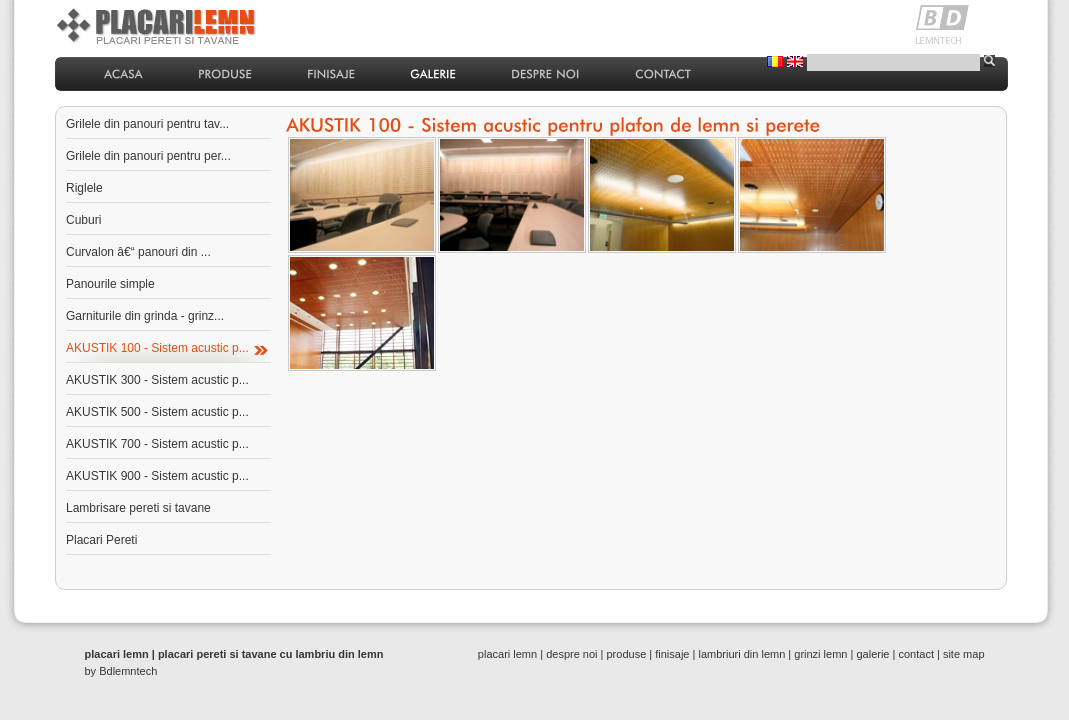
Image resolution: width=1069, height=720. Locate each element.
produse (627, 654)
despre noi (571, 654)
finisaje (672, 654)
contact (915, 654)
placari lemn (507, 654)
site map (964, 654)
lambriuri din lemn (741, 654)
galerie (872, 654)
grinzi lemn (820, 654)
